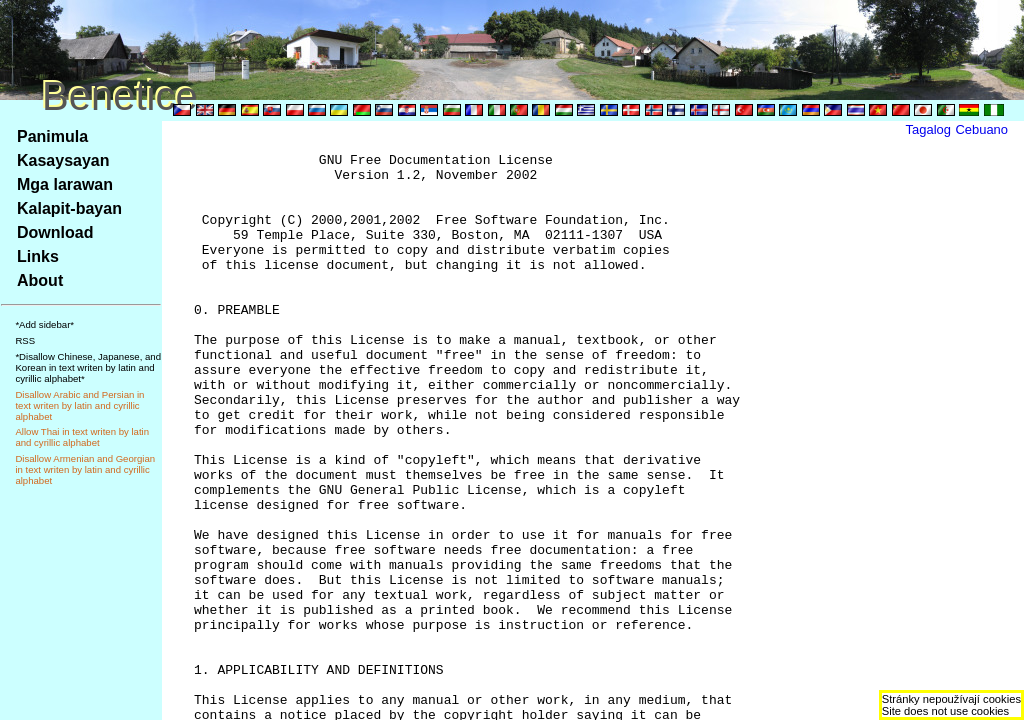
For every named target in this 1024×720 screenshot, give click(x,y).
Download (55, 232)
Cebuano (981, 129)
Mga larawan (65, 184)
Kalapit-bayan (69, 208)
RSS (25, 340)
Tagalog (928, 129)
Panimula (52, 136)
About (40, 280)
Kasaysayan (63, 160)
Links (38, 256)
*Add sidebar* (44, 324)
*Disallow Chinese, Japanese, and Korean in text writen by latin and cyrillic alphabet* (88, 367)
